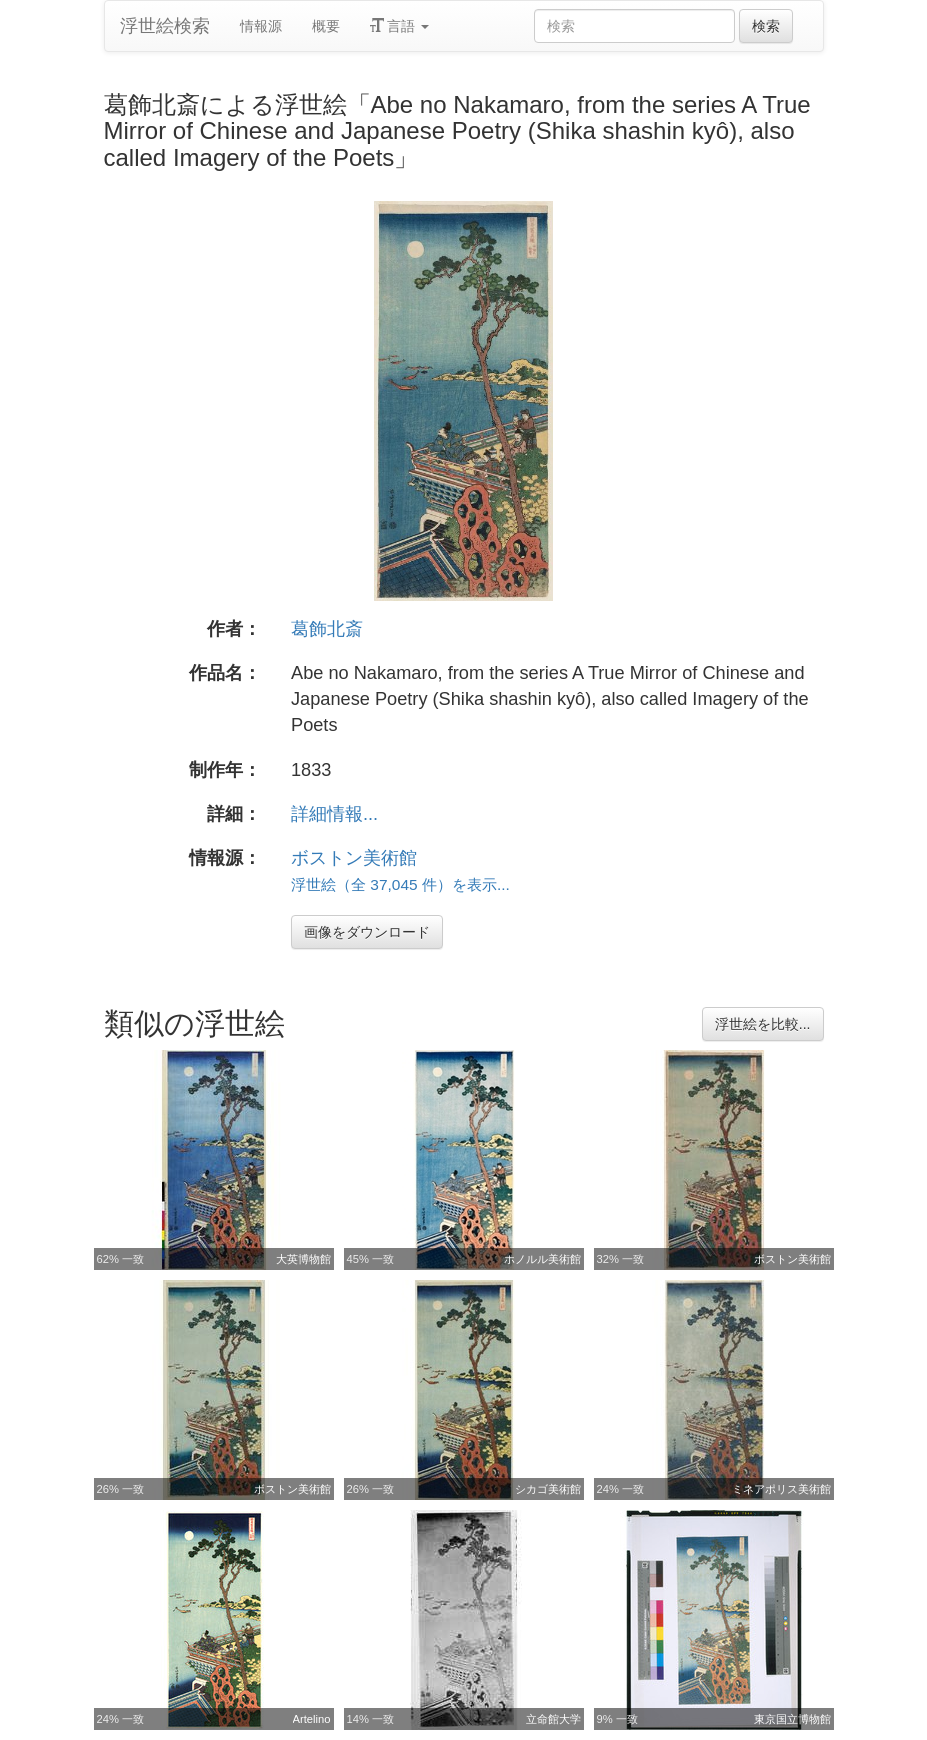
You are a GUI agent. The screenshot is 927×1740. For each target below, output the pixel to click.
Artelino (312, 1719)
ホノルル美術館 (542, 1259)
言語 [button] (400, 26)
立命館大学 (553, 1719)
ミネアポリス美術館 (781, 1489)
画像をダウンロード (367, 932)
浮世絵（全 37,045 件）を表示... (400, 884)
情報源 (261, 26)
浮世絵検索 (165, 26)
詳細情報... (334, 814)
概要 (326, 26)
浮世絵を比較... (763, 1024)
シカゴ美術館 (548, 1489)
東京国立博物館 (792, 1719)
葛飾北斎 (327, 629)
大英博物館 (303, 1259)
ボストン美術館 (354, 858)
